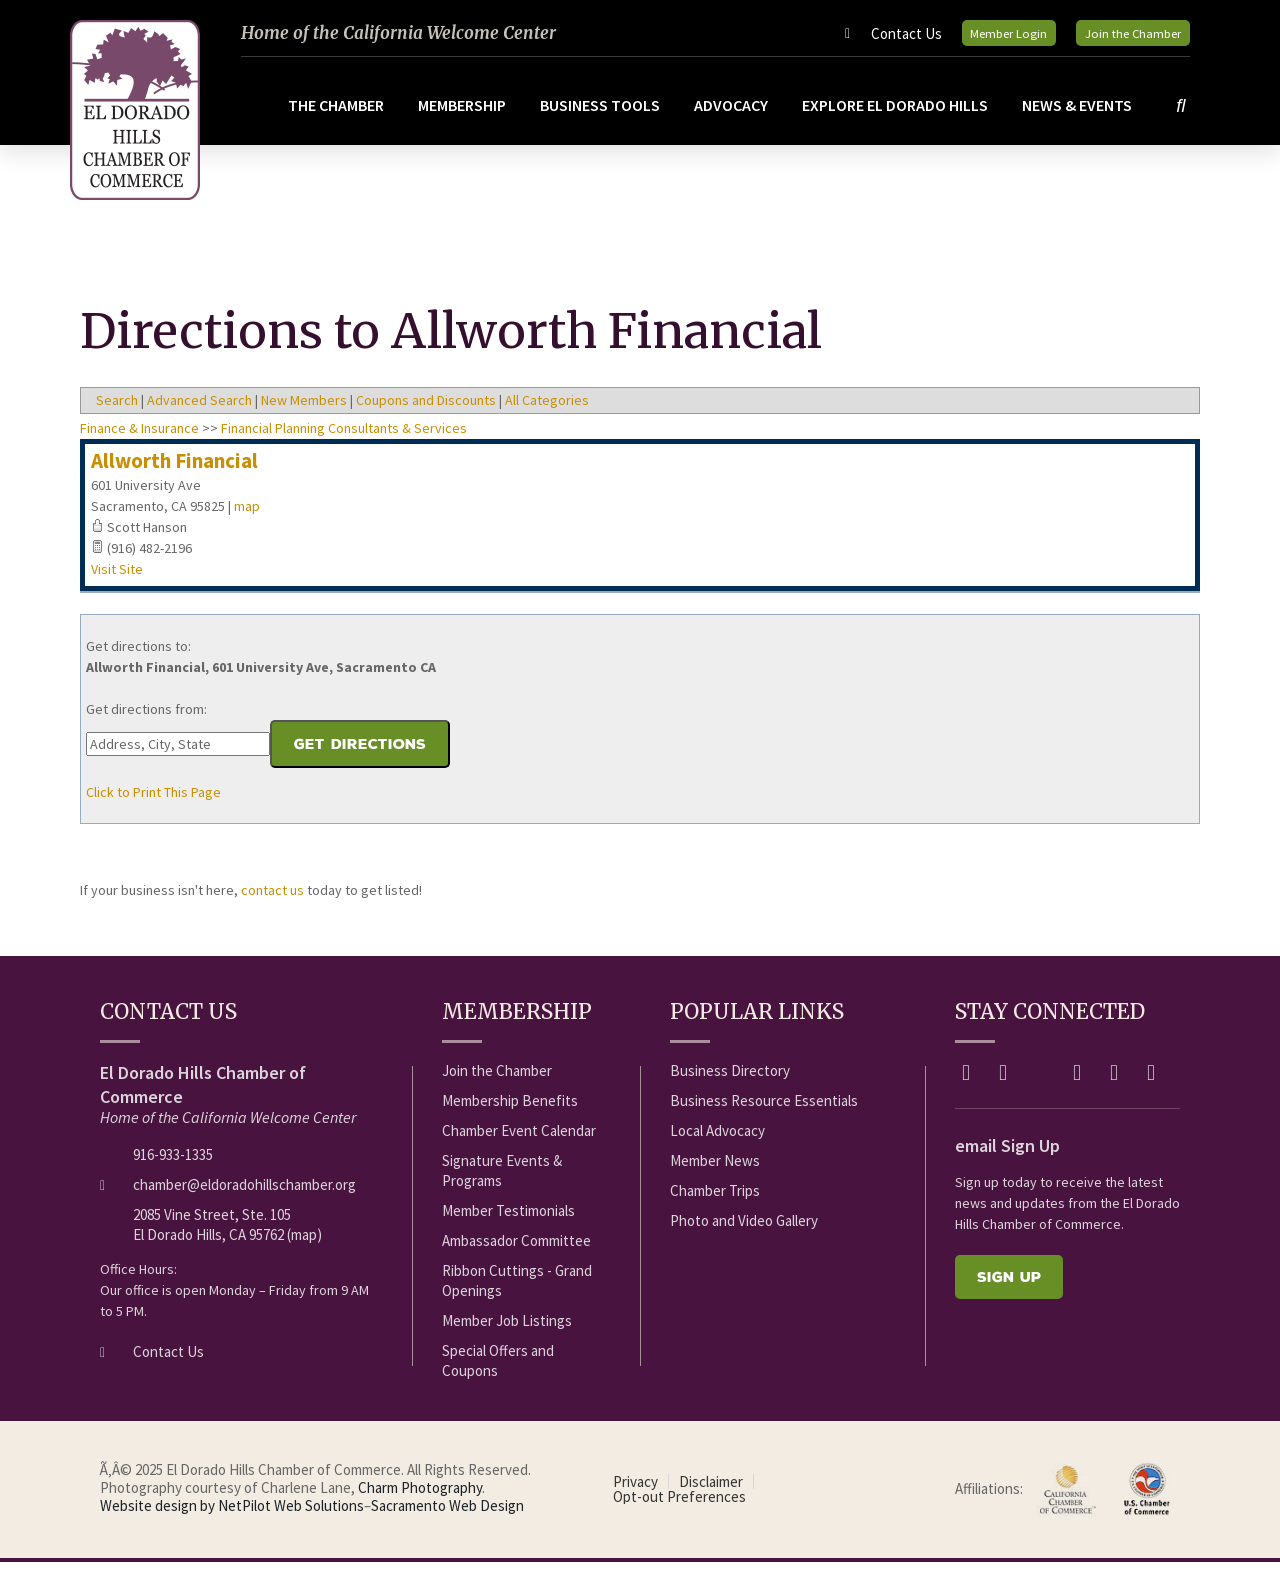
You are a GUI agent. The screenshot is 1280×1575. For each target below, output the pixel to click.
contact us (272, 903)
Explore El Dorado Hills (899, 118)
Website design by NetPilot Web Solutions (232, 1518)
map (247, 519)
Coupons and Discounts (426, 413)
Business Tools (604, 118)
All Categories (547, 413)
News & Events (1081, 118)
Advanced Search (199, 413)
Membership (466, 118)
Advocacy (735, 118)
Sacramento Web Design (447, 1518)
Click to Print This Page (153, 805)
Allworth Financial (174, 473)
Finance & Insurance (139, 441)
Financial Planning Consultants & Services (344, 441)
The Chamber (340, 118)
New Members (304, 413)
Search (117, 413)
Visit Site (117, 582)
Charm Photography (420, 1500)
